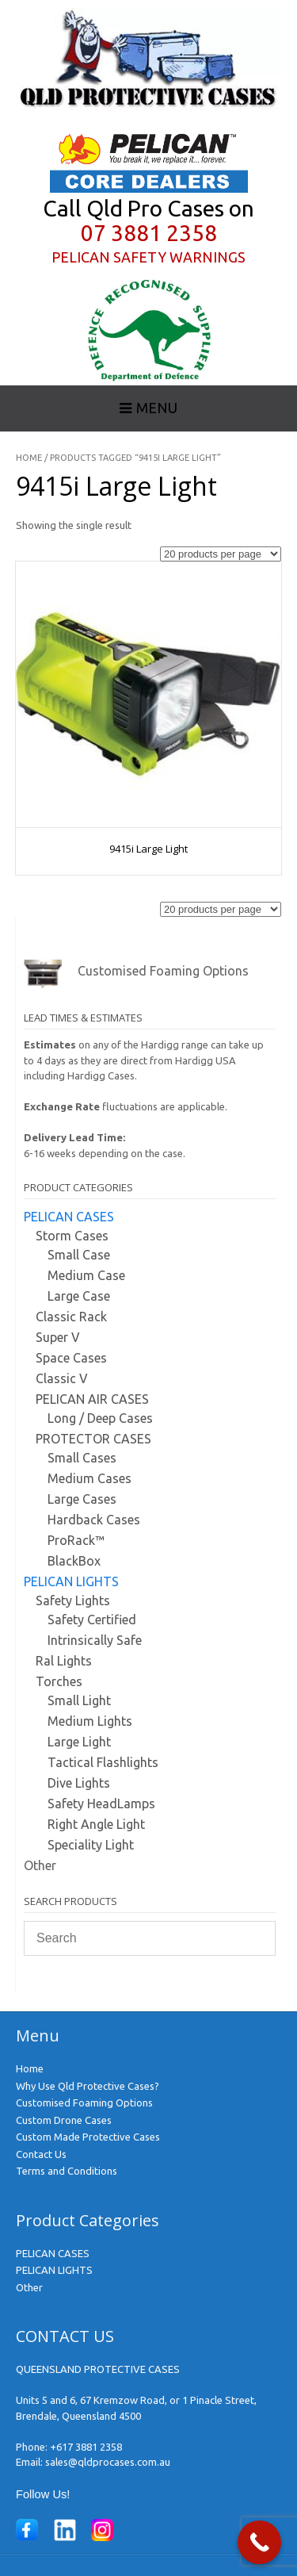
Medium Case (86, 1275)
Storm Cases (72, 1236)
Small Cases (82, 1458)
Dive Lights (79, 1783)
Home (29, 457)
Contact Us (41, 2154)
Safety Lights (73, 1600)
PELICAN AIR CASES (92, 1399)
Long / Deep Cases (100, 1418)
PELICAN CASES (69, 1216)
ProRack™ (76, 1540)
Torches (59, 1681)
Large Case (79, 1296)
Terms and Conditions (66, 2170)
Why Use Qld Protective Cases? (87, 2085)
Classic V (62, 1378)
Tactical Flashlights (103, 1762)
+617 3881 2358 (86, 2446)
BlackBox (74, 1561)
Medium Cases (89, 1478)
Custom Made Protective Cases (88, 2136)
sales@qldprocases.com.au (107, 2461)
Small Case (79, 1255)
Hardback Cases (94, 1519)
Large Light (79, 1742)
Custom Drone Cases (64, 2120)
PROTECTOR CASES (93, 1439)
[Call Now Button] (259, 2542)
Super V (58, 1337)
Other (40, 1865)
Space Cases (71, 1358)
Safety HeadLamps (101, 1803)
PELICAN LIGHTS (71, 1581)
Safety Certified (92, 1619)
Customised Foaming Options (84, 2102)
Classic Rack (71, 1316)
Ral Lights (64, 1661)
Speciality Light (91, 1845)
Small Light (79, 1700)
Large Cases (82, 1499)
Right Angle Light (96, 1824)
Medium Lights (90, 1721)
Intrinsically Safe (95, 1640)
